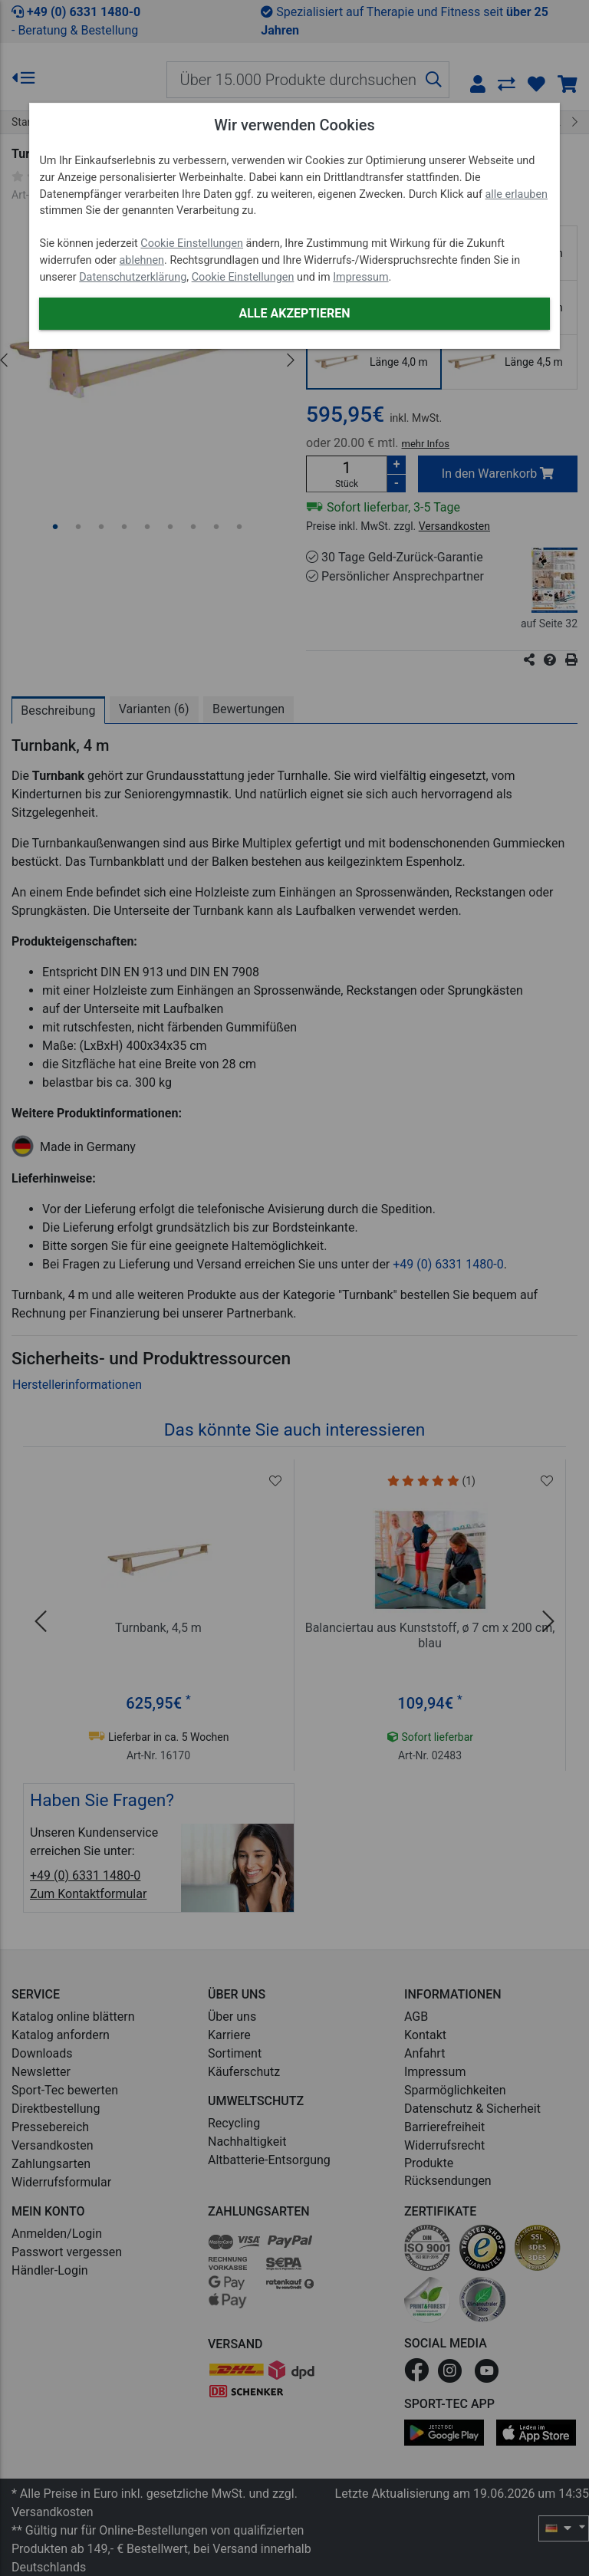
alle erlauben (516, 194)
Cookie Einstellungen (191, 243)
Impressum (360, 277)
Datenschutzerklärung (132, 277)
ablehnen (142, 260)
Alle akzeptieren (294, 313)
